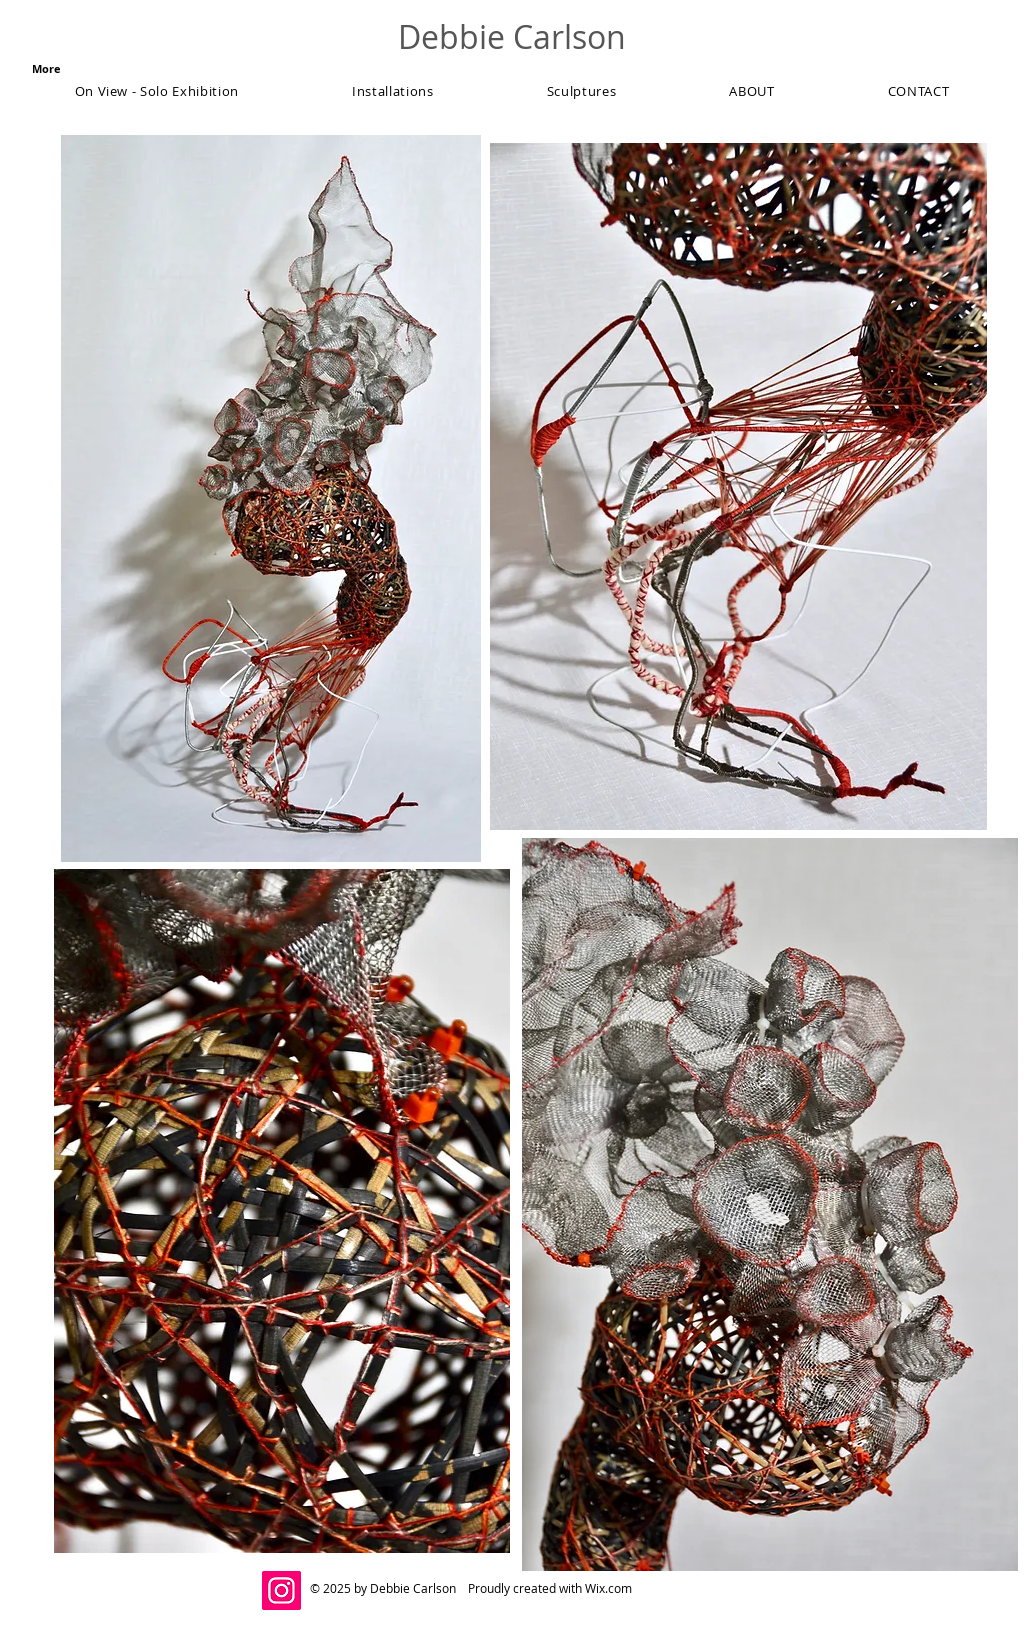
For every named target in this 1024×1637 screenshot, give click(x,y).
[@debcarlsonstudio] (281, 1590)
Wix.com (608, 1588)
